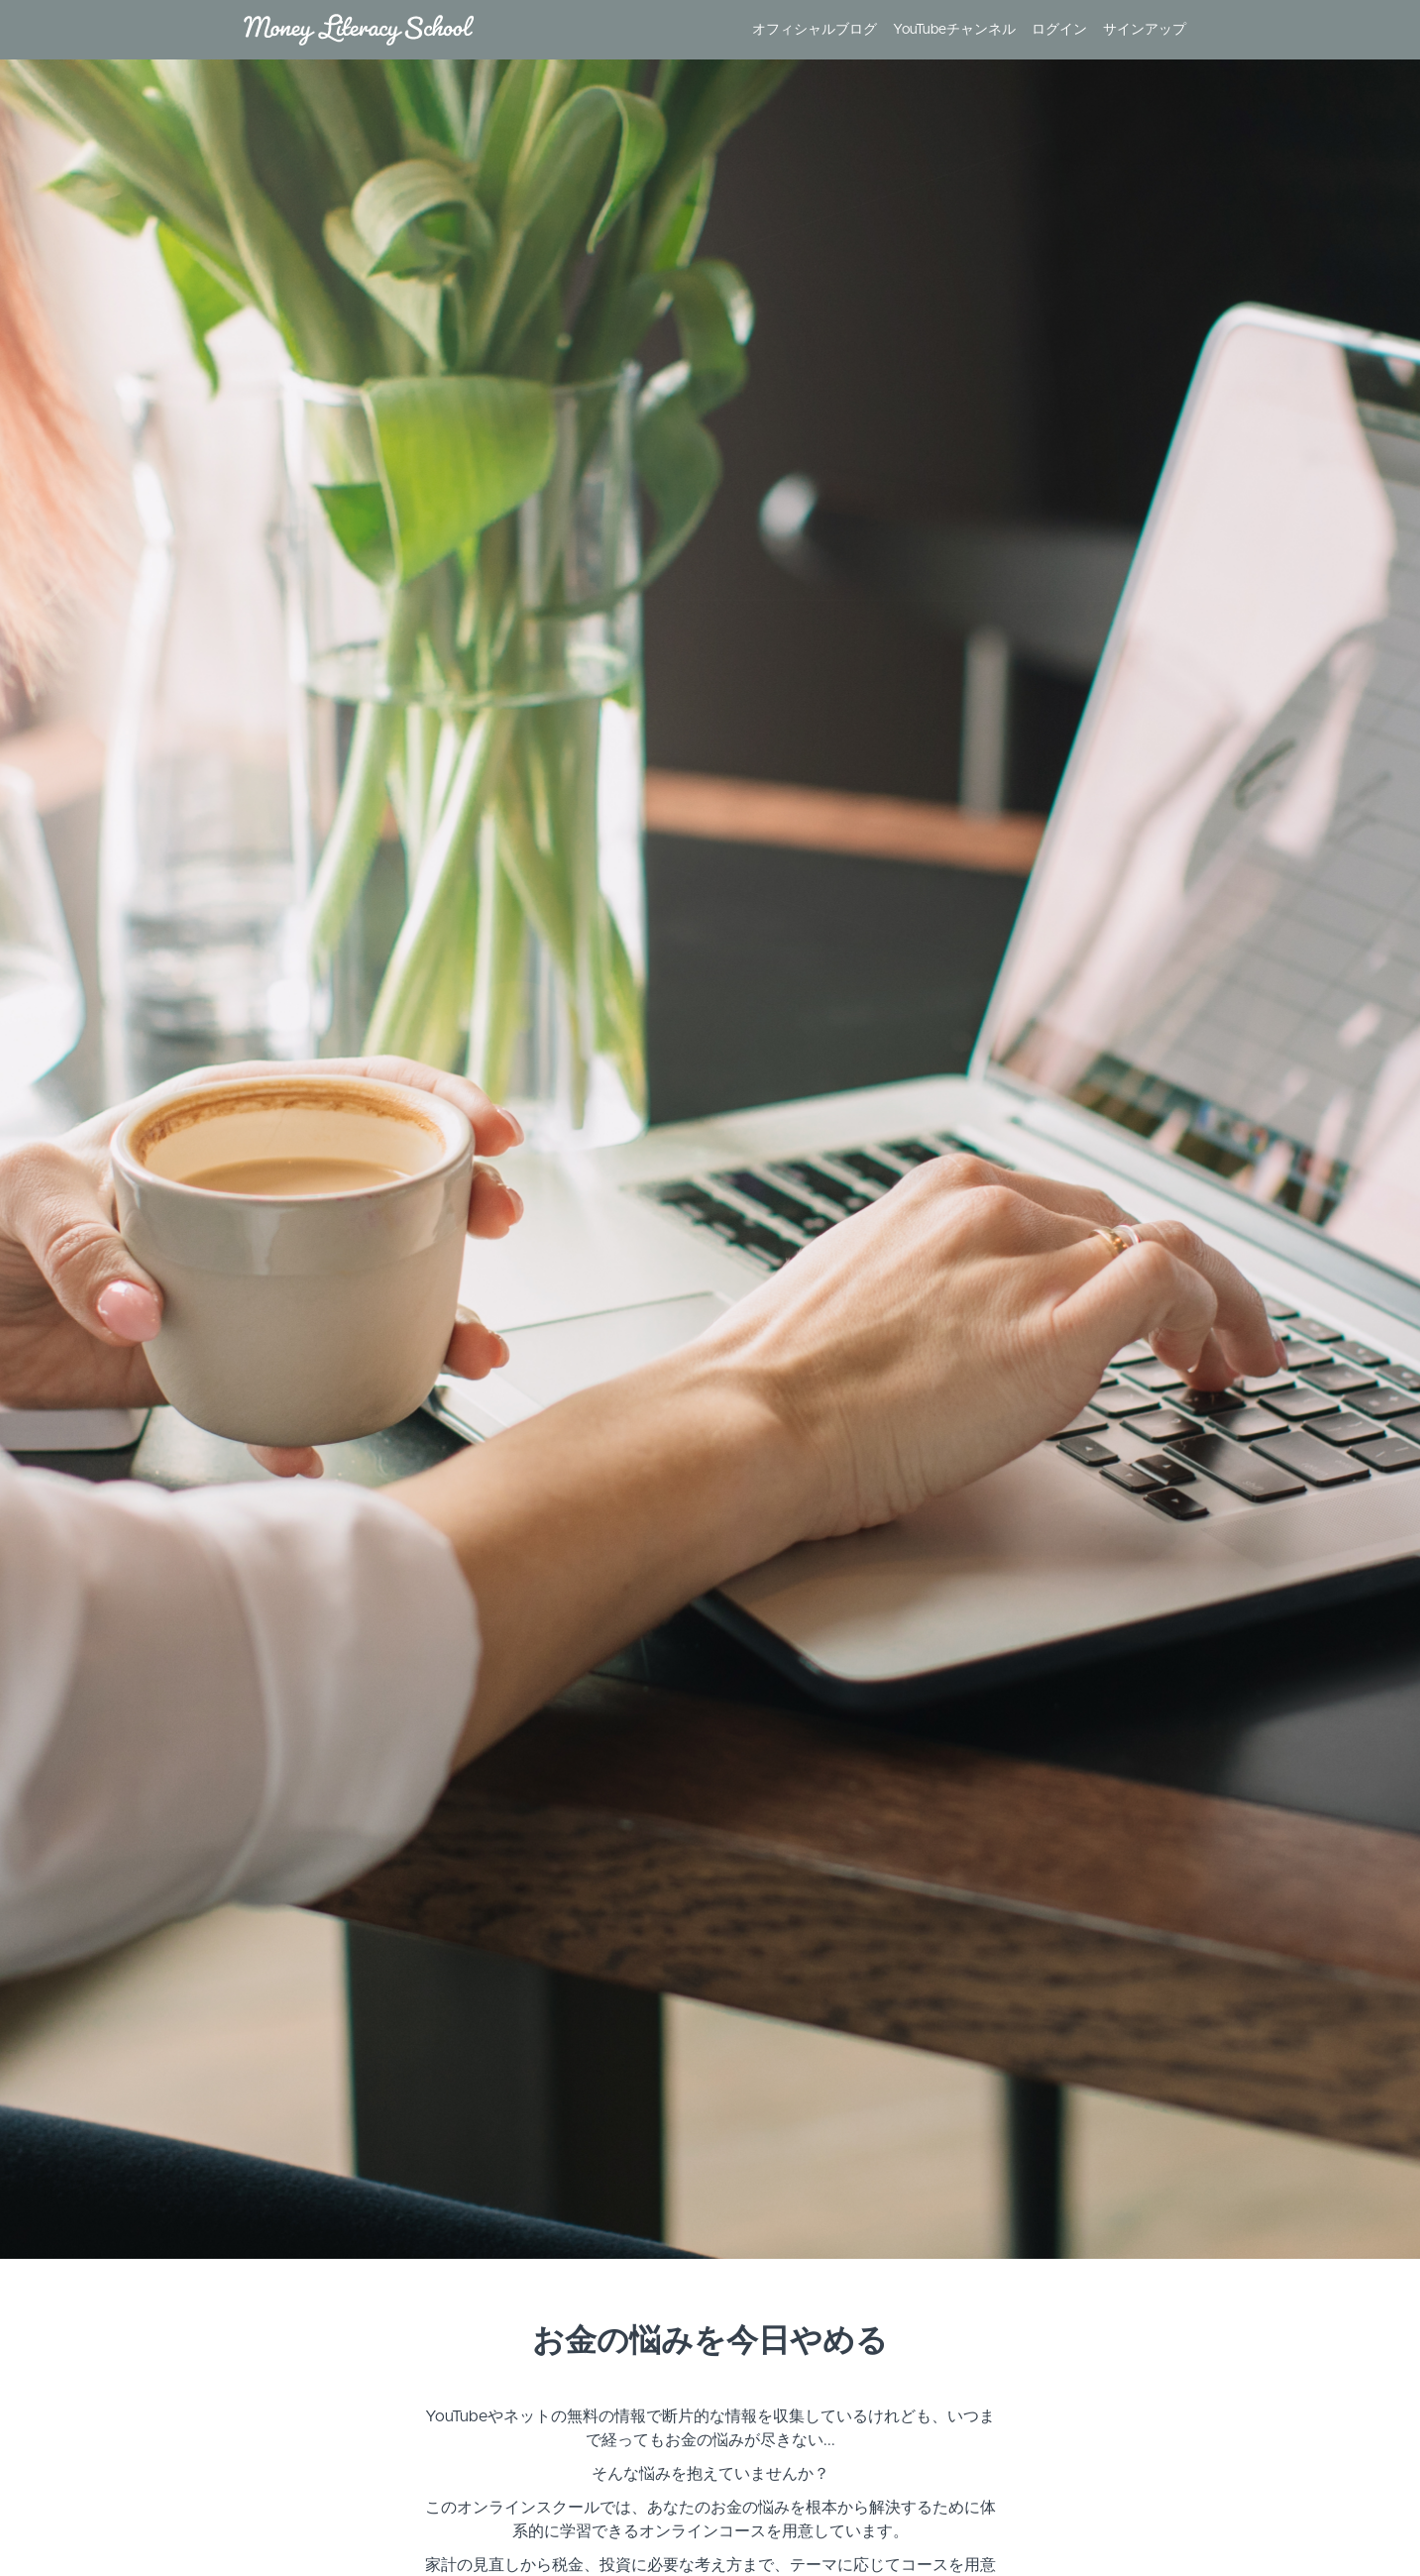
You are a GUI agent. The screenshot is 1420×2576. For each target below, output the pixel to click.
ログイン (1059, 30)
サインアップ (1144, 30)
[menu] (961, 30)
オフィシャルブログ (814, 30)
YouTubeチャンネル (954, 30)
